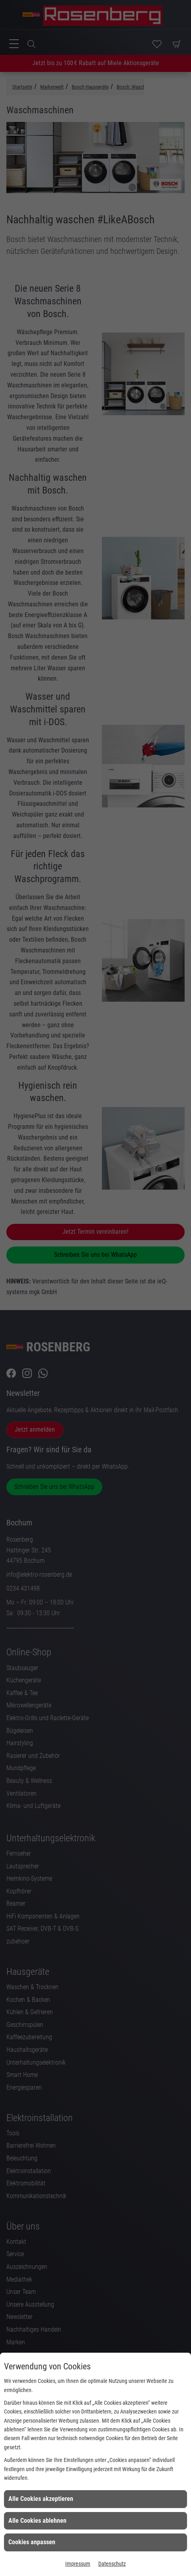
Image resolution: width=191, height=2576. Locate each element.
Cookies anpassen (31, 2542)
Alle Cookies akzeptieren (40, 2498)
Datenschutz (112, 2564)
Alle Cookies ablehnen (37, 2520)
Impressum (77, 2564)
